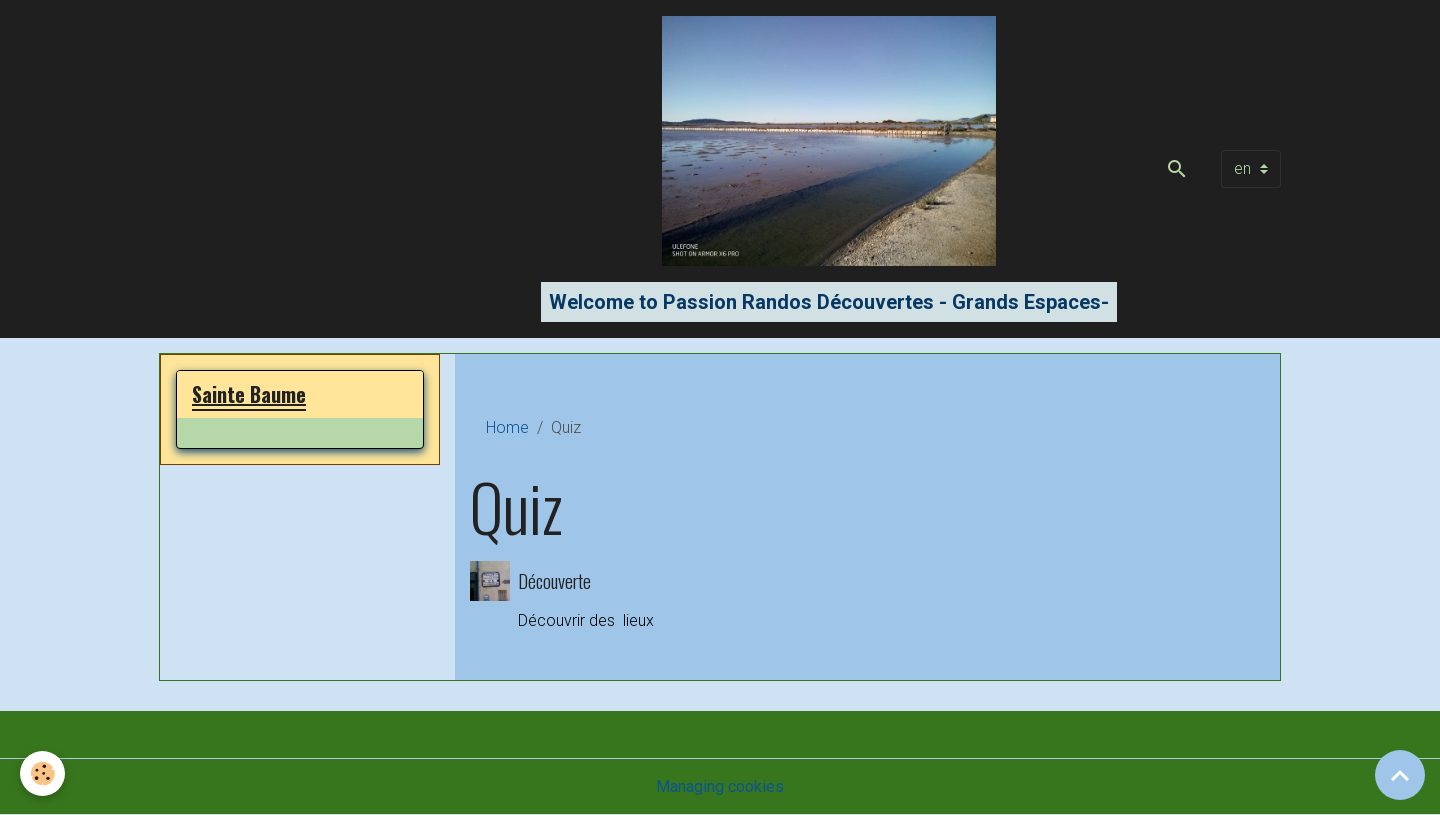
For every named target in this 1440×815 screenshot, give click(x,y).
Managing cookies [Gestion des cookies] (720, 786)
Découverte (554, 580)
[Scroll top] (1400, 775)
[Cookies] (42, 773)
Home (507, 427)
